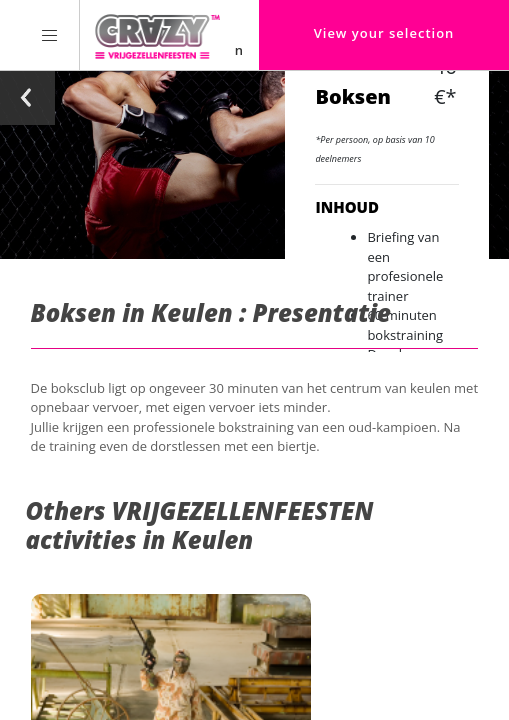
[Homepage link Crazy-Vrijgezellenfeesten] (157, 35)
